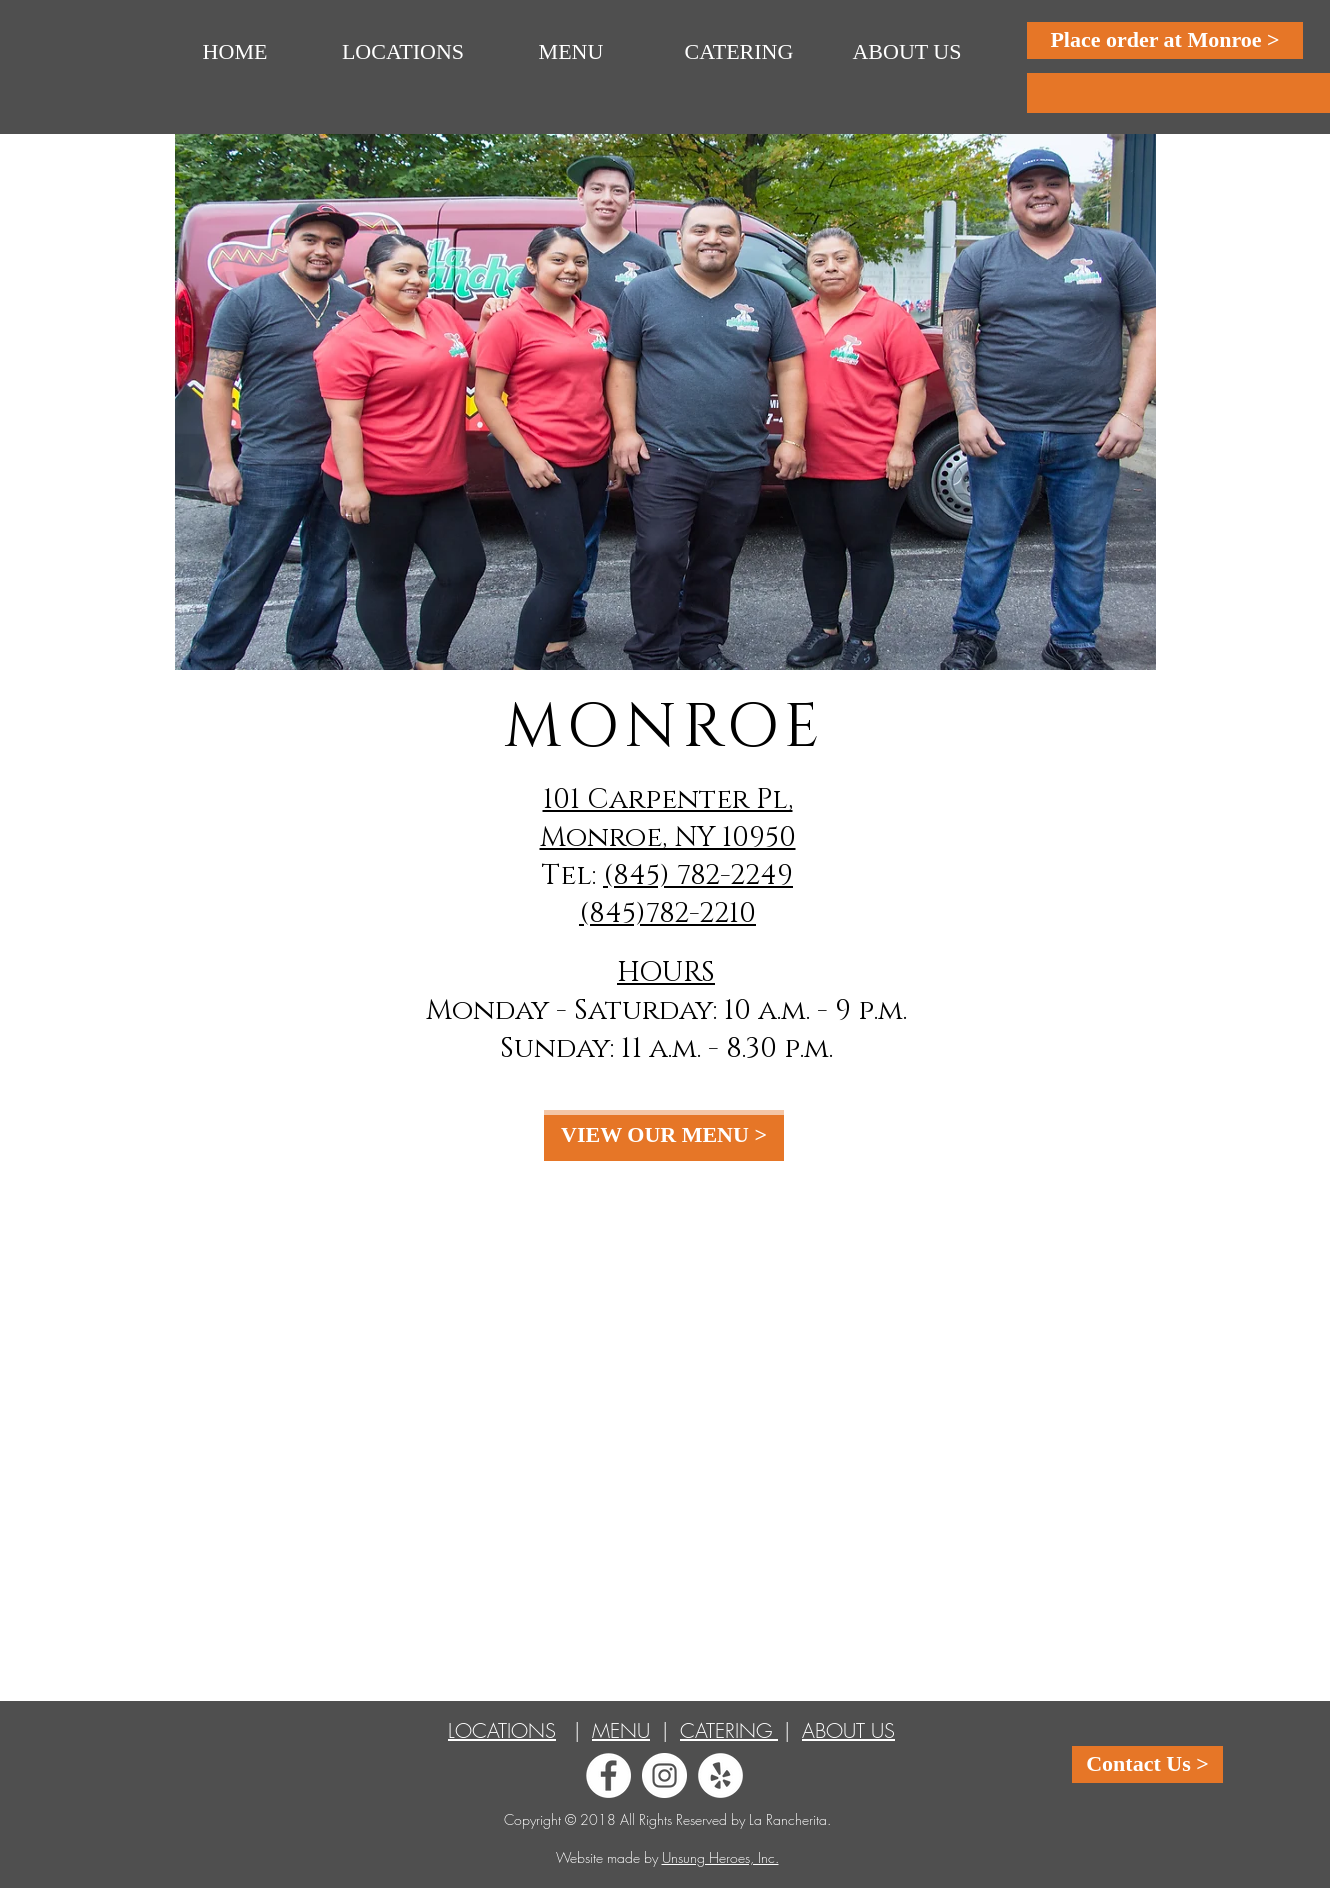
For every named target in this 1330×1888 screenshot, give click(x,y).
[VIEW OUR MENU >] (664, 1135)
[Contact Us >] (1147, 1764)
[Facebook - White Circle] (608, 1775)
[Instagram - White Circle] (664, 1775)
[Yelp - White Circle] (720, 1775)
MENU (621, 1730)
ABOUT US (848, 1730)
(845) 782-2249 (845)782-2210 (686, 894)
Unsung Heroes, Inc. (720, 1857)
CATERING (729, 1730)
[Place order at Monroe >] (1165, 40)
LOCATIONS (502, 1730)
